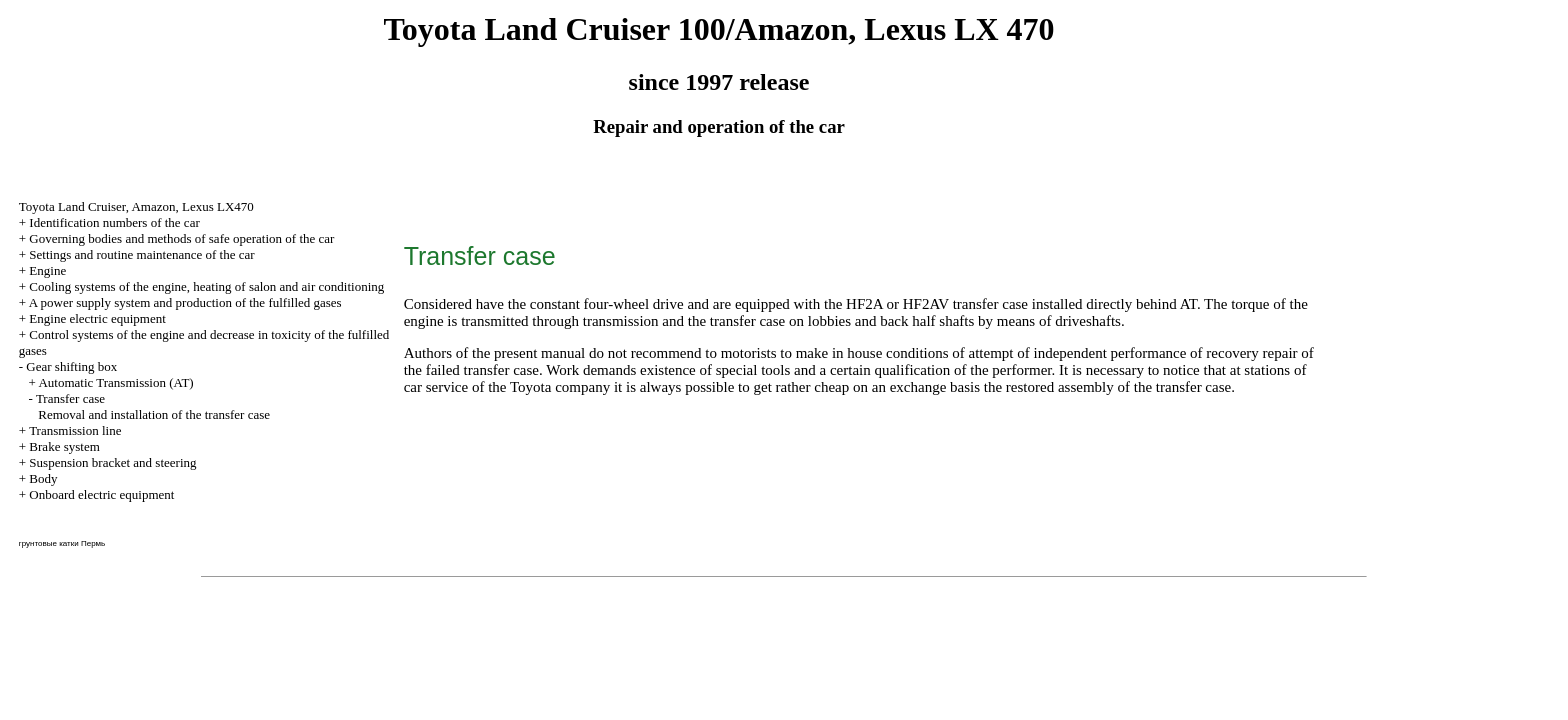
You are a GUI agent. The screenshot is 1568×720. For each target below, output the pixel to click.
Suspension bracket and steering (112, 462)
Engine (47, 270)
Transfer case (70, 398)
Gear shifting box (71, 366)
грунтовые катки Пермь (62, 543)
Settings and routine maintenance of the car (141, 254)
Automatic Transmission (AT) (115, 382)
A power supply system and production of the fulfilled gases (185, 302)
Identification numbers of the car (114, 222)
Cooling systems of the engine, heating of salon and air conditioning (206, 286)
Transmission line (75, 430)
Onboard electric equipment (101, 494)
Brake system (64, 446)
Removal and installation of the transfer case (154, 414)
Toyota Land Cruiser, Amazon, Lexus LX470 (136, 206)
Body (43, 478)
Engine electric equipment (97, 318)
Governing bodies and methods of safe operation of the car (181, 238)
